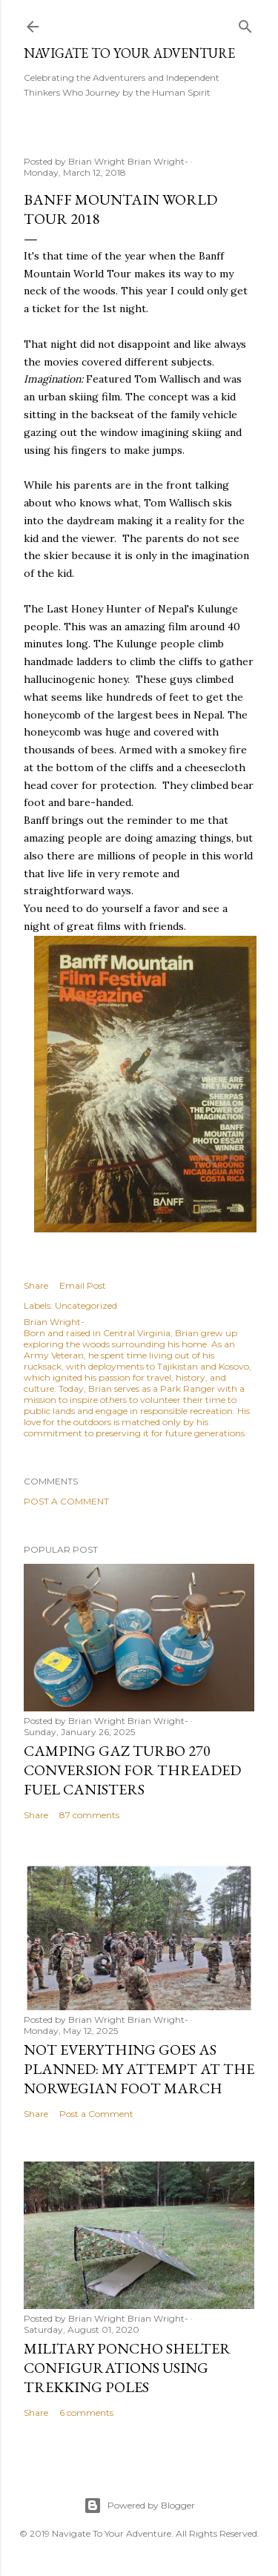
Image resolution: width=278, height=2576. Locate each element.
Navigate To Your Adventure (129, 53)
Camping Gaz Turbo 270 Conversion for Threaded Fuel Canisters (132, 1770)
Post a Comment (66, 1501)
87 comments (89, 1814)
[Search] (245, 23)
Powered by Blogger (139, 2505)
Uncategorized (86, 1305)
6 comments (86, 2412)
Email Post (82, 1285)
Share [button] (36, 1285)
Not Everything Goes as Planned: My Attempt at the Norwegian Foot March (139, 2069)
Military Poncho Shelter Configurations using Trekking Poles (127, 2368)
